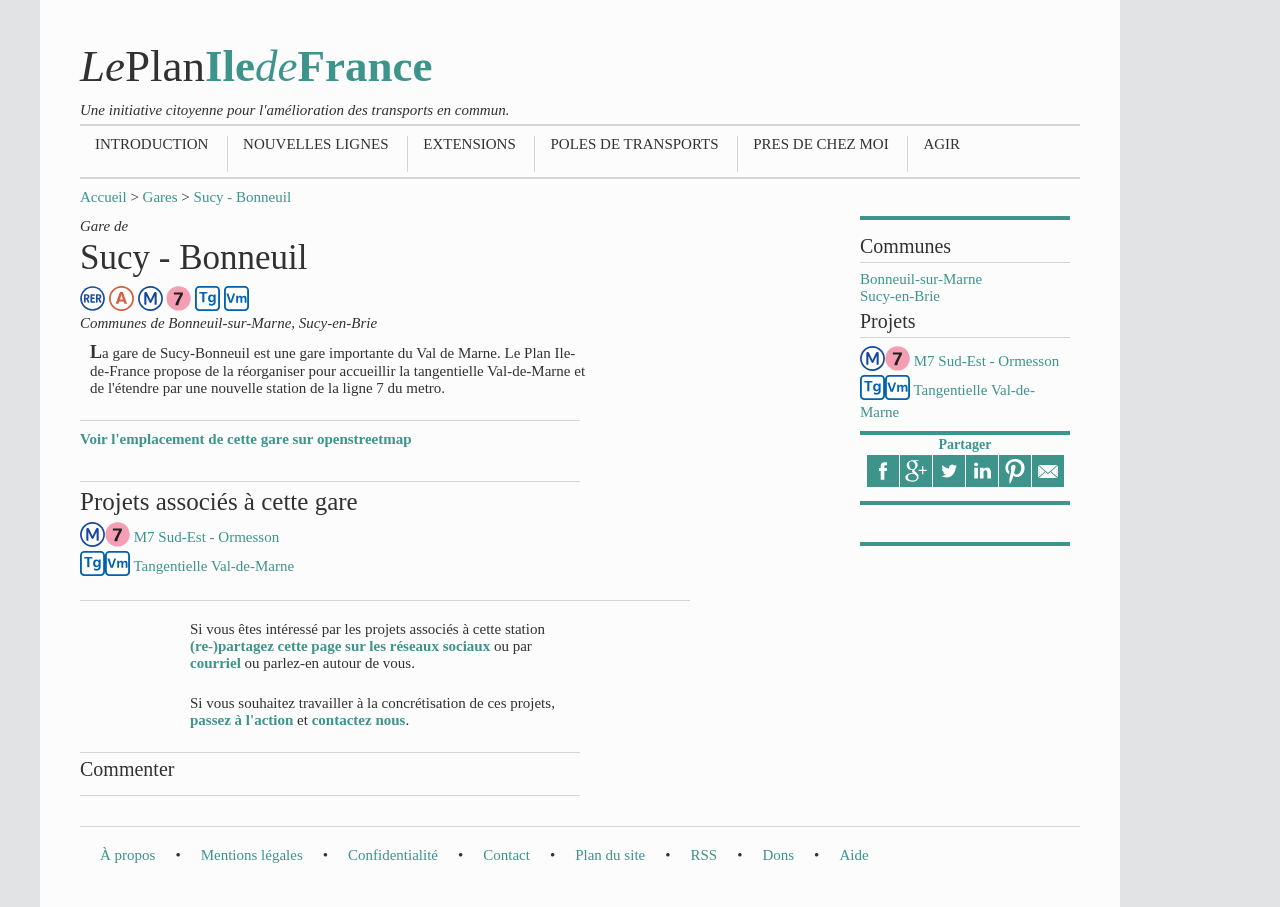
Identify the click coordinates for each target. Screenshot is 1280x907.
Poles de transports (634, 144)
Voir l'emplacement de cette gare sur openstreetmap (246, 439)
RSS (703, 855)
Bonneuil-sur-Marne (921, 279)
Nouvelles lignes (315, 144)
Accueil (103, 197)
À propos (127, 855)
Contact (506, 855)
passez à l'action (241, 720)
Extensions (469, 144)
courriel (215, 663)
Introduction (151, 144)
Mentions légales (252, 855)
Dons (778, 855)
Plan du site (610, 855)
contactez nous (359, 720)
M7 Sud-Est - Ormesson (986, 361)
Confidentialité (393, 855)
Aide (853, 855)
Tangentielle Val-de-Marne (213, 566)
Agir (941, 144)
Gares (160, 197)
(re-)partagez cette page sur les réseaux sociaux (340, 646)
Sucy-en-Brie (900, 296)
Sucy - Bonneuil (243, 197)
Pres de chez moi (820, 144)
